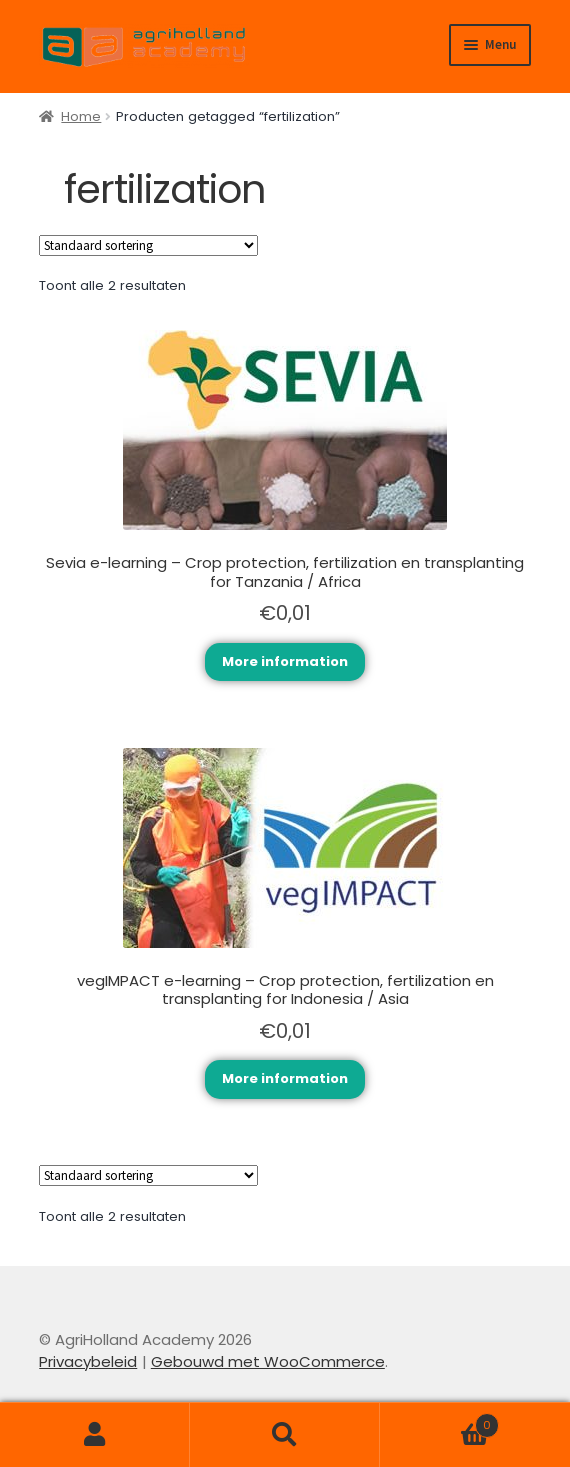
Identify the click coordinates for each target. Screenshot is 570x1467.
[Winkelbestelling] (148, 245)
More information (285, 661)
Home (81, 116)
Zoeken (285, 1435)
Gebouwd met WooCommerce (268, 1361)
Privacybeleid (88, 1361)
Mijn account (95, 1435)
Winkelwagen (439, 1420)
